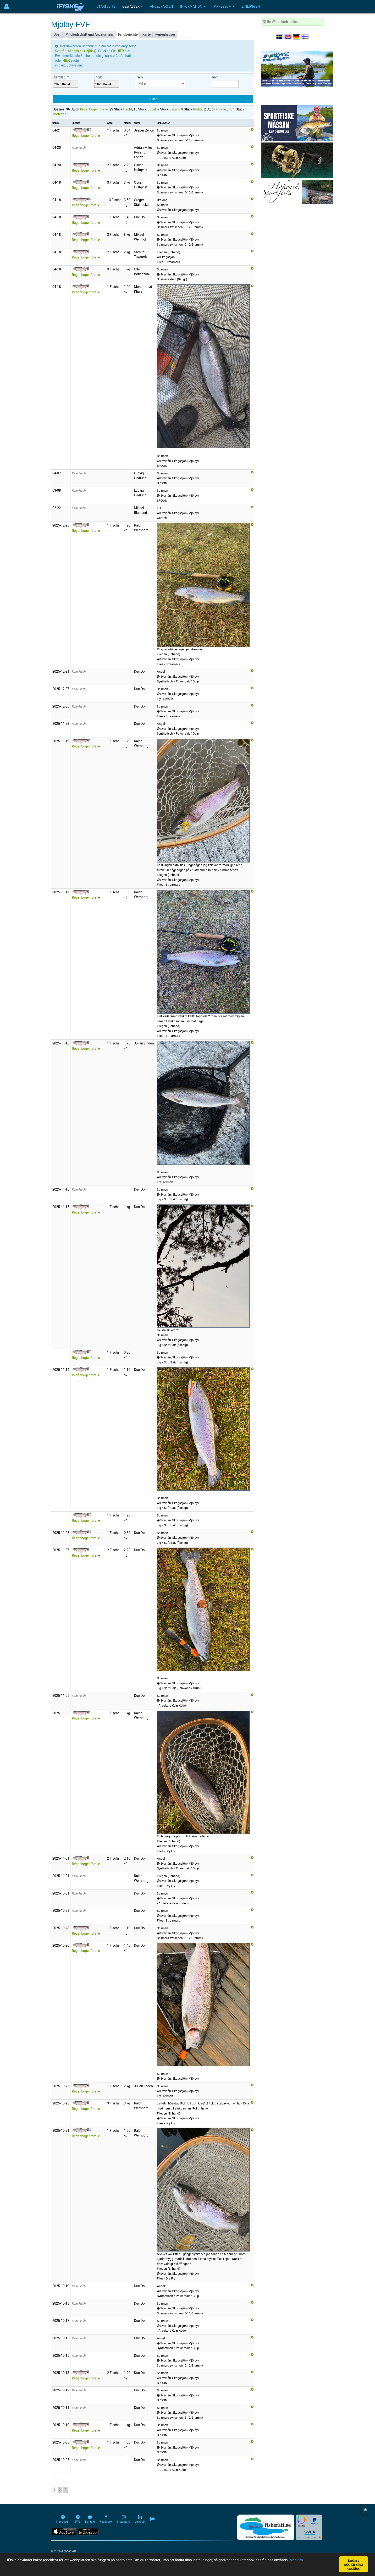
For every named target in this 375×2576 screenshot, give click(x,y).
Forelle (221, 109)
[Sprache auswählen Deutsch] (296, 37)
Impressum (223, 6)
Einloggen (251, 6)
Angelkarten (161, 6)
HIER (120, 51)
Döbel (151, 109)
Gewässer (132, 6)
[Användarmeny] (6, 6)
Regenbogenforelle (94, 109)
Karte (147, 34)
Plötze (198, 109)
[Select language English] (288, 37)
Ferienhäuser (165, 34)
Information (192, 6)
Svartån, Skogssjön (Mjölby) (75, 51)
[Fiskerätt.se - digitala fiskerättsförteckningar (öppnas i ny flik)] (265, 2527)
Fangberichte (128, 34)
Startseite (106, 6)
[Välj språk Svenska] (280, 37)
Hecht (127, 109)
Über (57, 34)
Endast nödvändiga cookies (353, 2564)
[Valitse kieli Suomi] (305, 37)
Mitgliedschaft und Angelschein (89, 34)
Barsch (174, 109)
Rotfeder (59, 114)
